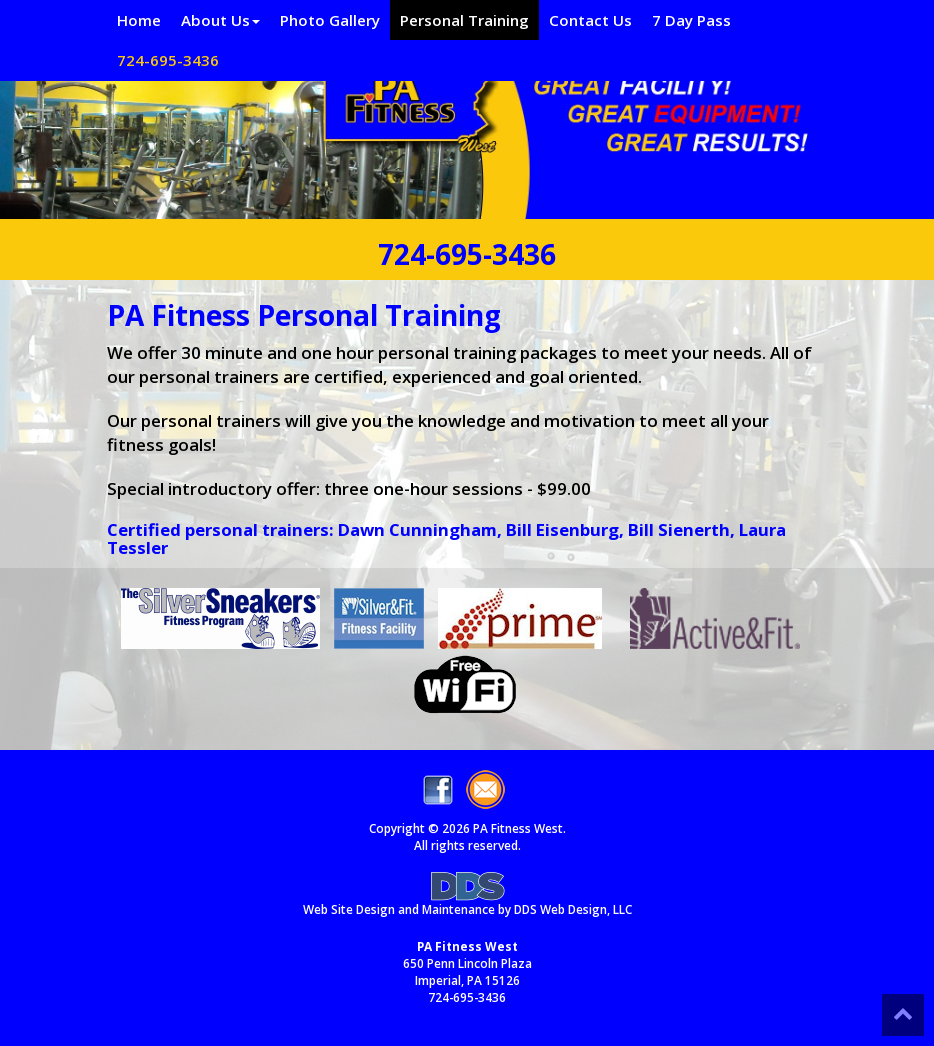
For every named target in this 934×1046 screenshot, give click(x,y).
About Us (220, 20)
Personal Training (464, 20)
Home (139, 20)
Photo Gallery (330, 20)
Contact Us (590, 20)
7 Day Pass (691, 20)
